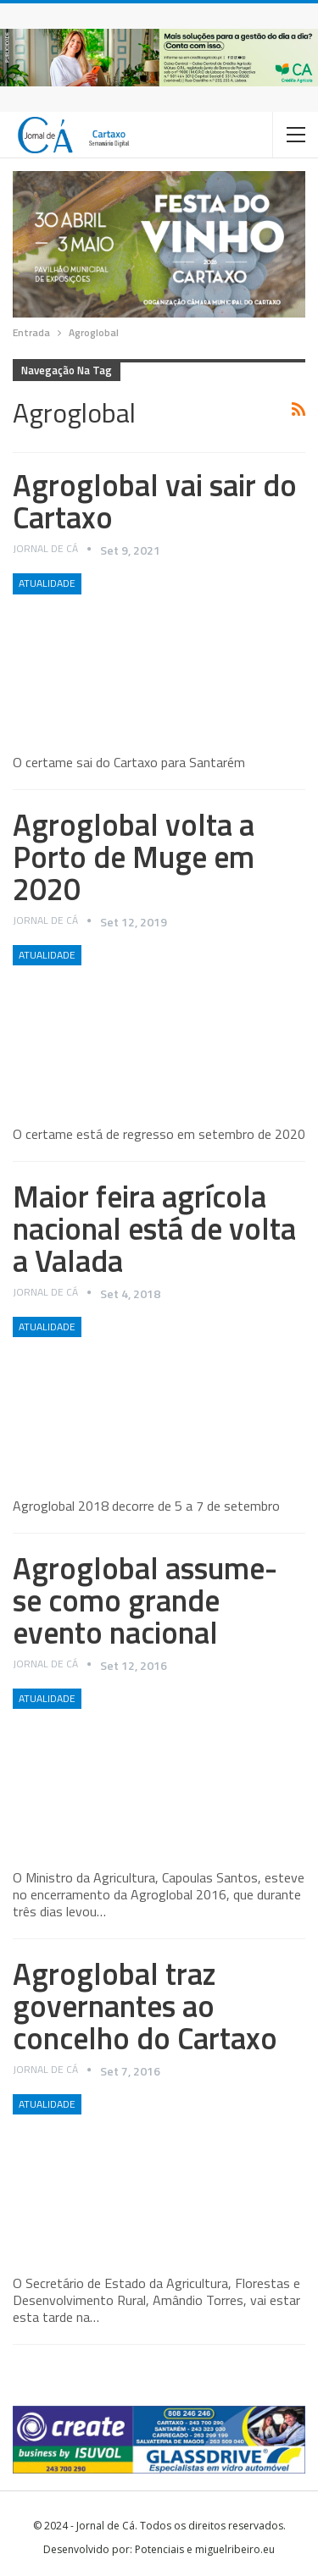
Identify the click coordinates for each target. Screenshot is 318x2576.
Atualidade (47, 583)
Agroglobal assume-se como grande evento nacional (145, 1600)
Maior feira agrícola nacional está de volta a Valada (154, 1228)
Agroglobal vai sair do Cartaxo (155, 501)
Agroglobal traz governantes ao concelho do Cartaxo (145, 2005)
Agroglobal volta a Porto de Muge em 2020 (133, 856)
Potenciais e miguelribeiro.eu (205, 2549)
